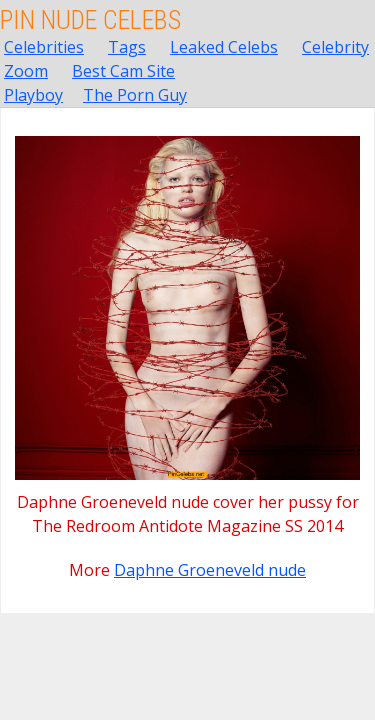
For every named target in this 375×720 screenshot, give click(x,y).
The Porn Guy (135, 95)
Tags (127, 47)
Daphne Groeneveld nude (210, 570)
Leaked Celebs (224, 47)
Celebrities (44, 47)
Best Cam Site (123, 71)
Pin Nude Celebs (90, 20)
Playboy (33, 95)
